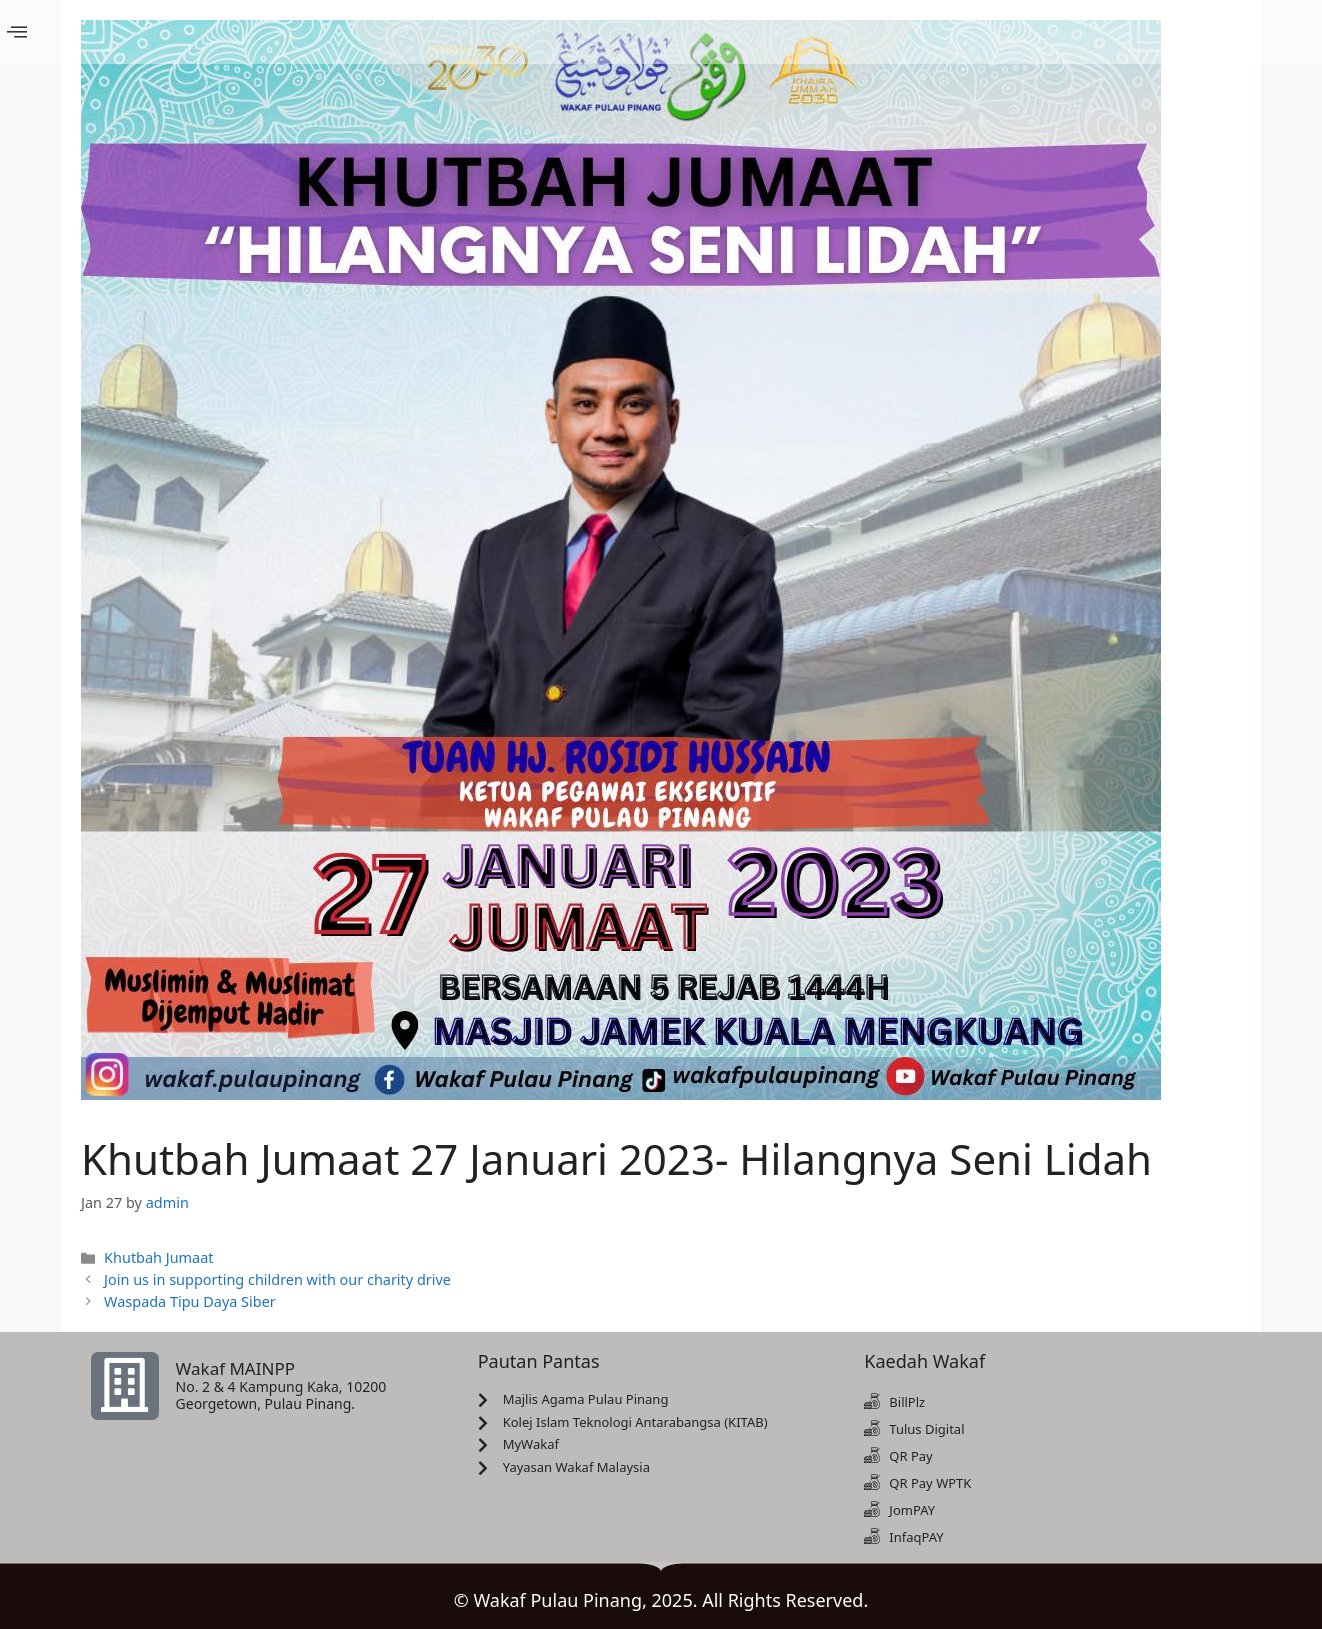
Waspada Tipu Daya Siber (190, 1301)
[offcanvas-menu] (17, 32)
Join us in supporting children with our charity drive (277, 1279)
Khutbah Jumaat (158, 1257)
